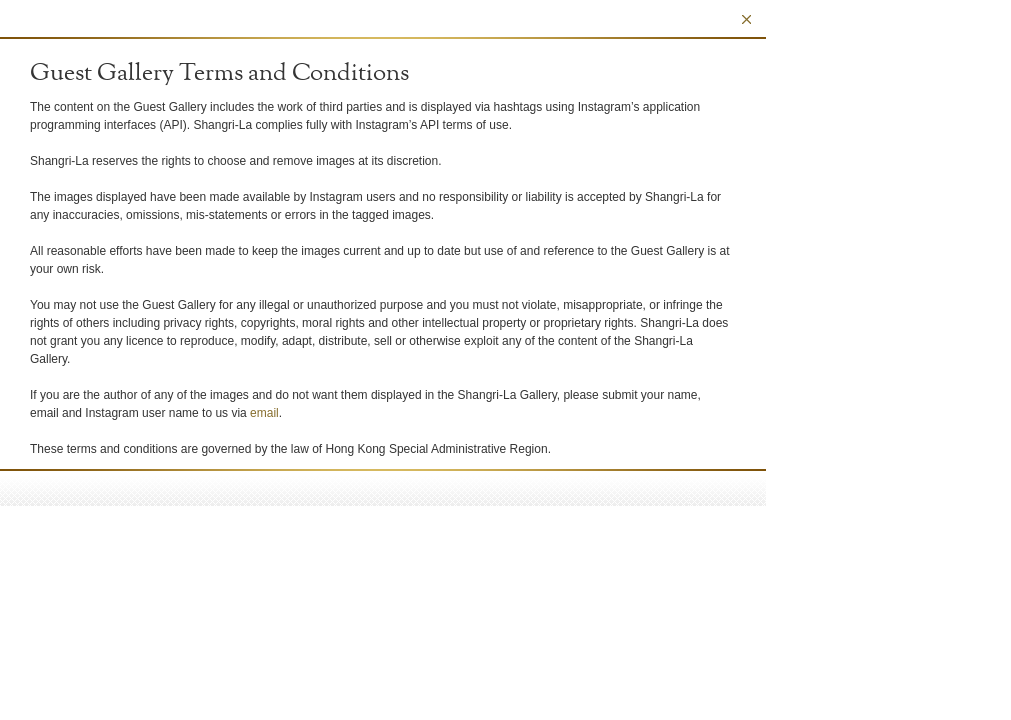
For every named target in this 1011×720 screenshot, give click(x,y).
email (264, 413)
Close (746, 19)
